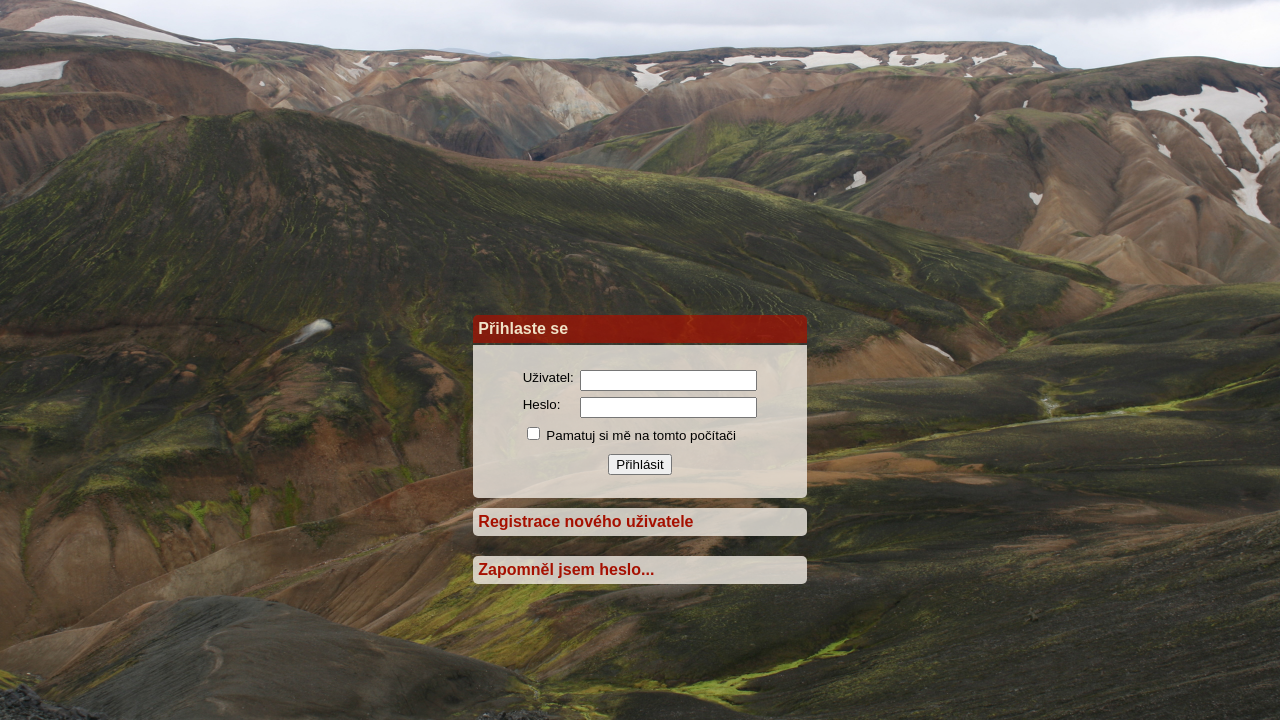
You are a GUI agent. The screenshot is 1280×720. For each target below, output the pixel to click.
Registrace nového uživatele (585, 521)
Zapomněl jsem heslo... (566, 569)
